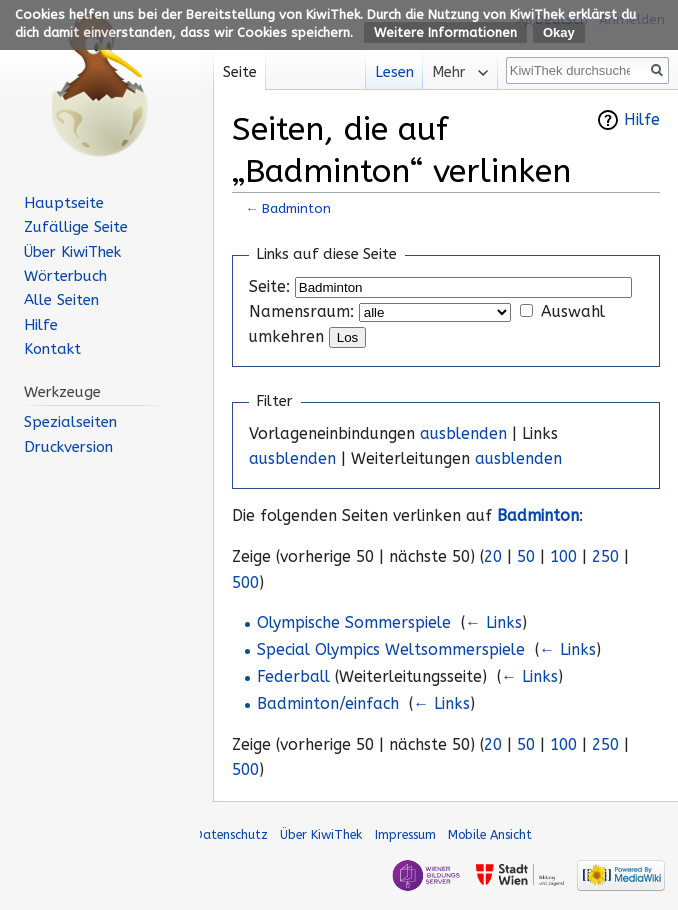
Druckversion (68, 447)
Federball (293, 677)
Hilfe (642, 120)
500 (245, 583)
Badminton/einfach (328, 704)
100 (563, 557)
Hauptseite (64, 203)
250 (605, 557)
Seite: (269, 287)
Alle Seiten (61, 300)
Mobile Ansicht (490, 834)
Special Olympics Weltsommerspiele (391, 650)
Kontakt (52, 349)
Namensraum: (301, 312)
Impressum (405, 834)
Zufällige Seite (76, 227)
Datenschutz (231, 834)
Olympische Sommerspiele (354, 623)
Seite (240, 72)
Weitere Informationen (445, 32)
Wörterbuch (65, 276)
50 (526, 557)
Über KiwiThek (72, 252)
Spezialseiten (70, 422)
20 (493, 557)
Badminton (296, 208)
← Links (493, 623)
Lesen (388, 72)
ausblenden (463, 434)
